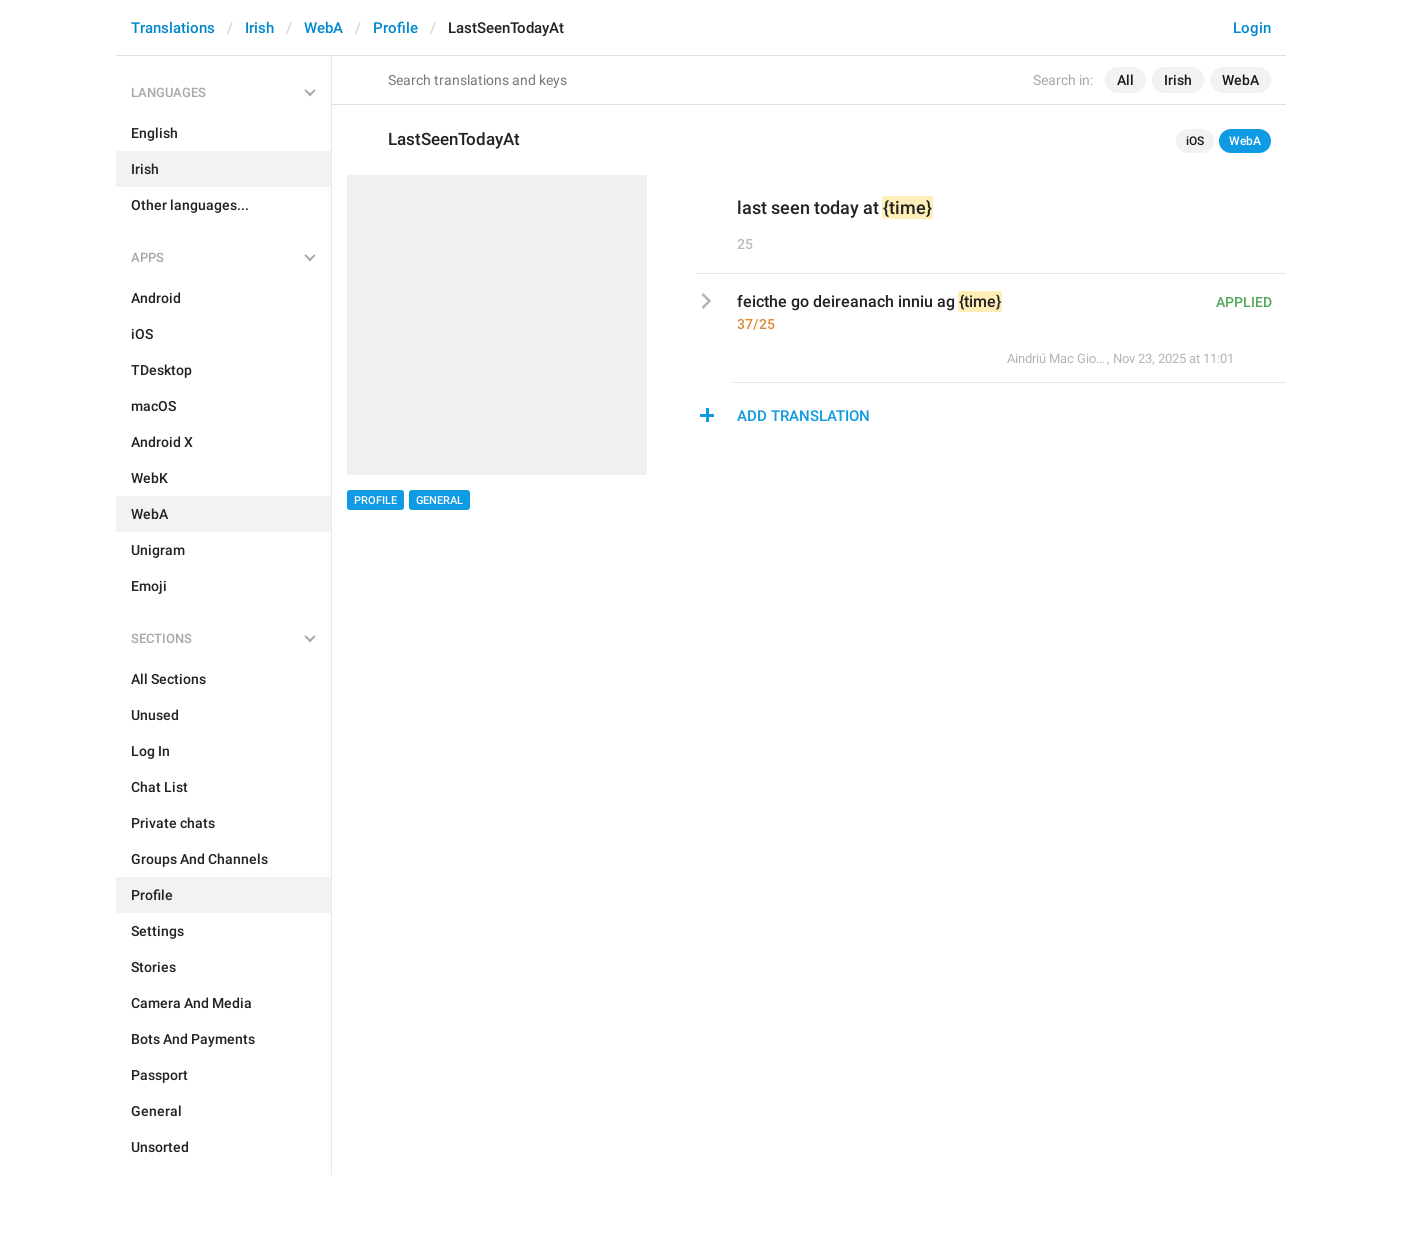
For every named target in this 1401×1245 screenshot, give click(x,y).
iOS (1195, 141)
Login (1252, 28)
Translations (173, 28)
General (439, 500)
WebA (323, 28)
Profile (395, 28)
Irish (259, 28)
